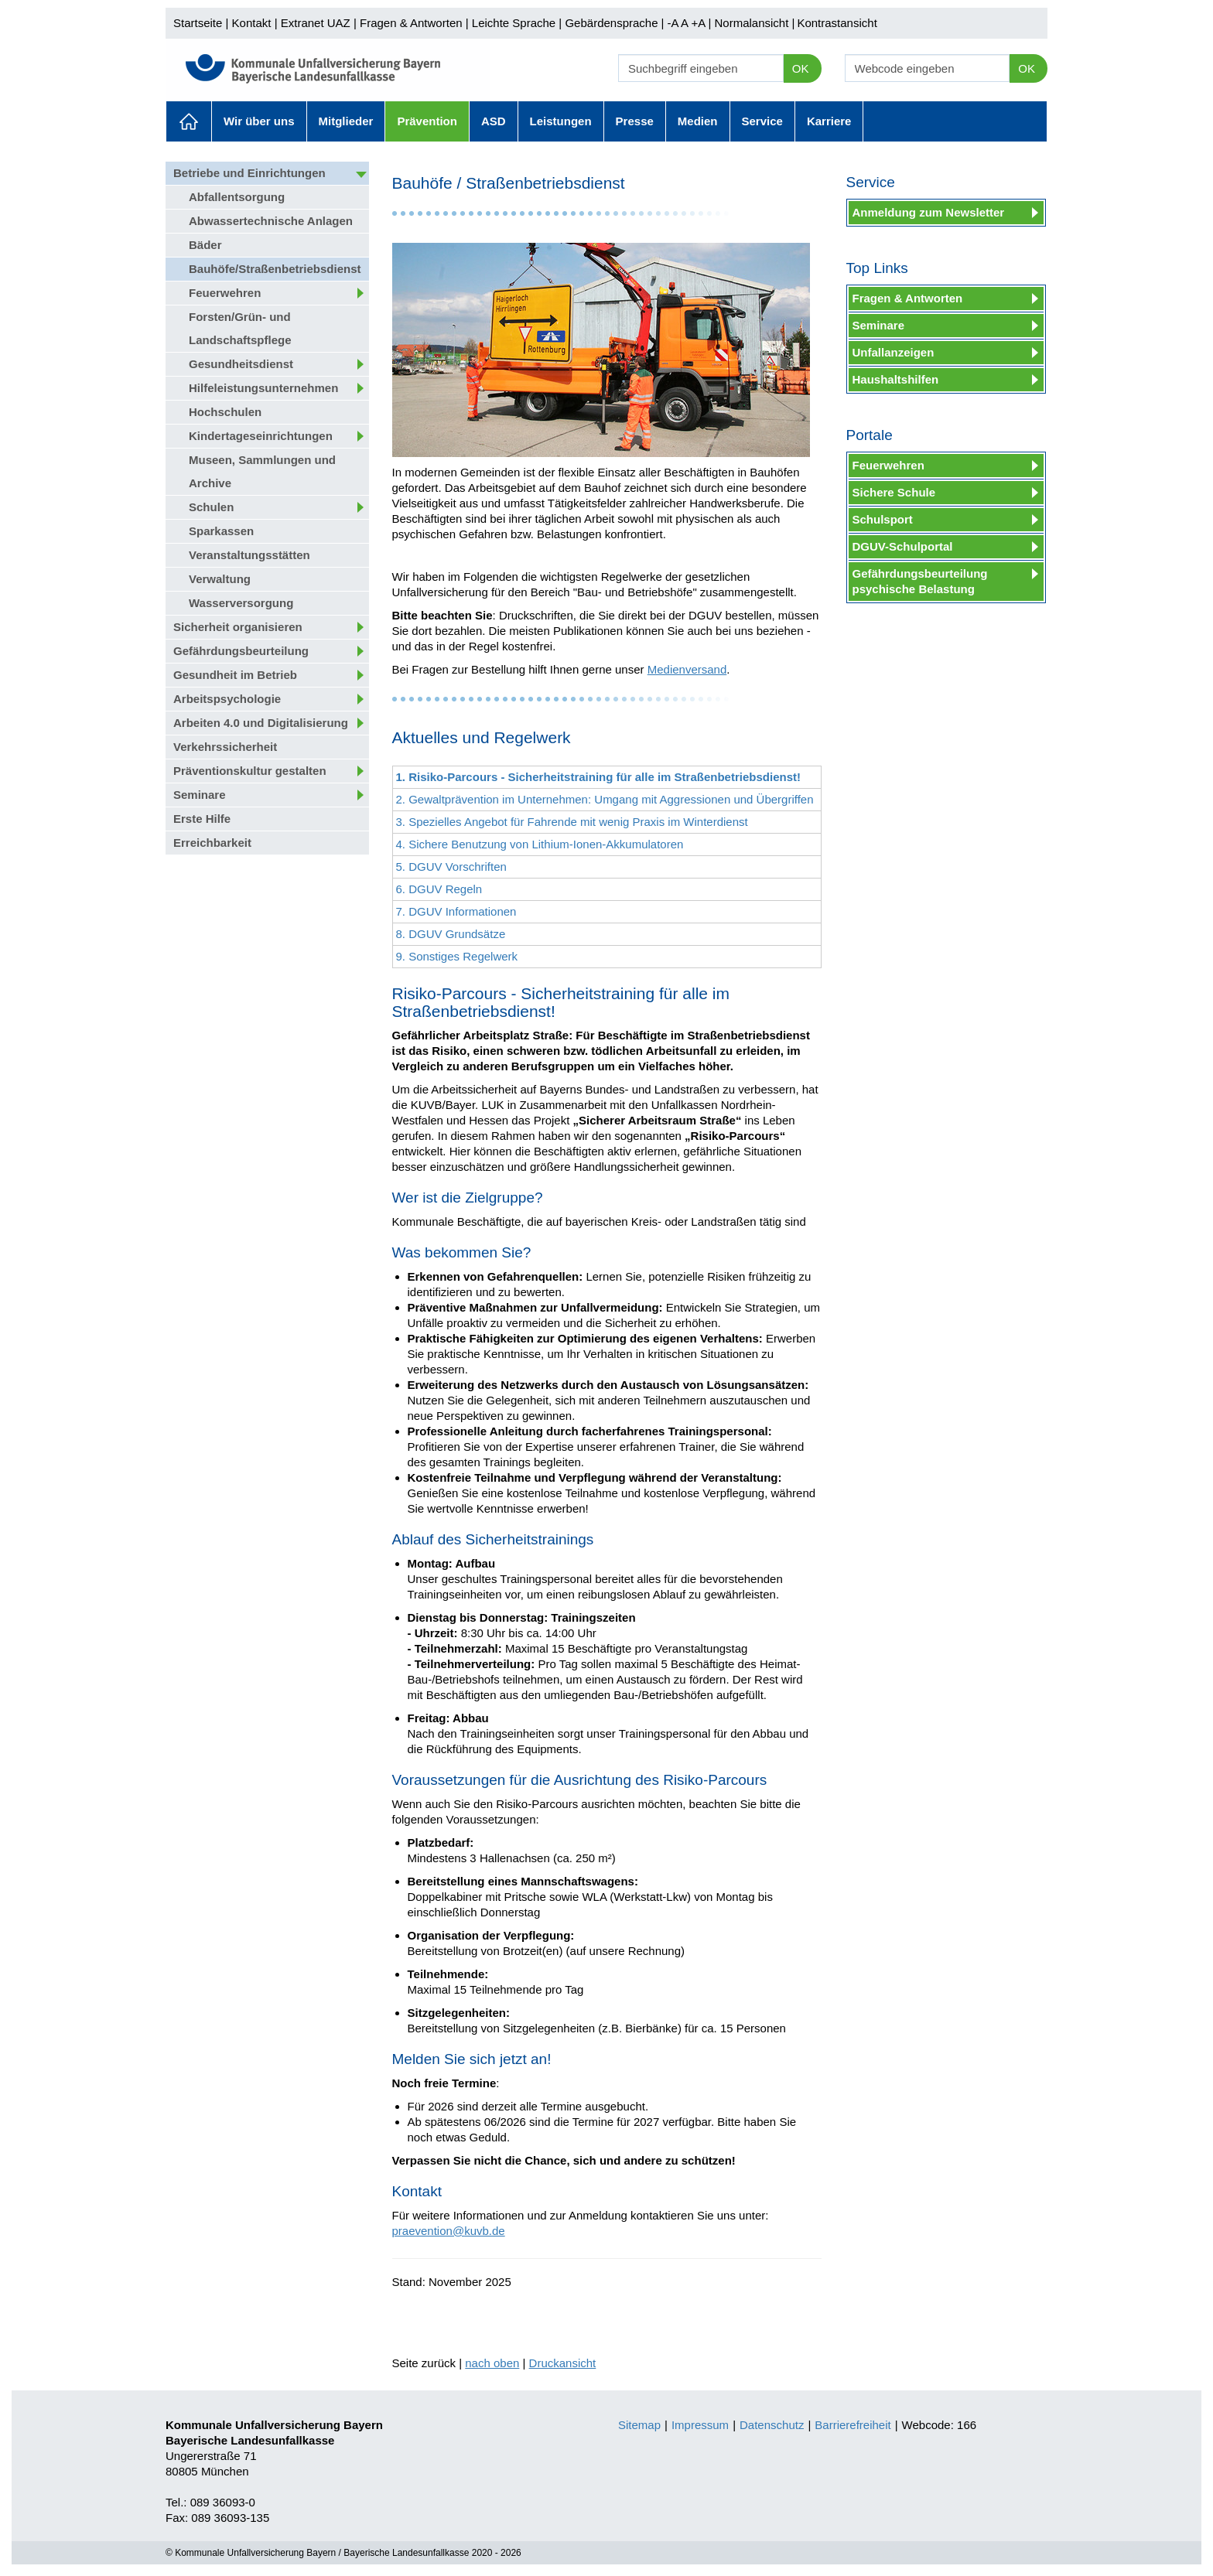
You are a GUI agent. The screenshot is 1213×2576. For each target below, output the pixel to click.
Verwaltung (220, 578)
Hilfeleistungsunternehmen (263, 387)
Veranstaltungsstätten (249, 554)
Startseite (197, 22)
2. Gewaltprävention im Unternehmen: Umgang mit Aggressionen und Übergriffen (605, 799)
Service (762, 121)
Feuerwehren (225, 292)
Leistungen (561, 121)
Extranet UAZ (315, 22)
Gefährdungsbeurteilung (241, 650)
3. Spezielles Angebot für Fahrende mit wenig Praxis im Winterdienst (572, 821)
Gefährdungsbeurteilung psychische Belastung (920, 581)
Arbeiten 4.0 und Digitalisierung (260, 722)
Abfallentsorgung (237, 196)
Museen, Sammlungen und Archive (262, 471)
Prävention (427, 121)
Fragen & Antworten (411, 22)
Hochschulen (225, 411)
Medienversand (687, 669)
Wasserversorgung (241, 602)
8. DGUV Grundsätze (451, 933)
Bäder (205, 244)
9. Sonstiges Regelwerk (457, 956)
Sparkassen (221, 530)
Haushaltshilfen (896, 379)
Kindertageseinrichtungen (261, 435)
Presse (635, 121)
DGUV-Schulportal (903, 546)
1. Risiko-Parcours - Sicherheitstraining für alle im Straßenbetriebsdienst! (598, 776)
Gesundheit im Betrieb (235, 674)
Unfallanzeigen (894, 352)
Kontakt (252, 22)
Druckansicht (562, 2363)
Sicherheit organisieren (237, 626)
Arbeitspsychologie (227, 698)
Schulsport (883, 519)
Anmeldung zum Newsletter (929, 212)
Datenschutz (772, 2424)
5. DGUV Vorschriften (451, 866)
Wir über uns (259, 121)
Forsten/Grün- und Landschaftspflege (240, 328)
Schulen (211, 506)
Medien (698, 121)
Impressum (700, 2424)
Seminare (199, 794)
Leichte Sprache (513, 22)
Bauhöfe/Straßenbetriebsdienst (275, 268)
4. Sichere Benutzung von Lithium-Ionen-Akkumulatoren (540, 844)
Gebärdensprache (611, 22)
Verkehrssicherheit (225, 746)
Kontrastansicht (836, 22)
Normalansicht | (754, 22)
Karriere (829, 121)
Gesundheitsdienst (241, 363)
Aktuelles (189, 121)
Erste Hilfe (202, 818)
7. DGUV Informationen (456, 911)
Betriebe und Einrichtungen (249, 172)
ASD (493, 121)
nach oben (492, 2363)
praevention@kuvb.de (448, 2230)
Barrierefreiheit (852, 2424)
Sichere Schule (894, 492)
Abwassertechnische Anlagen (271, 220)
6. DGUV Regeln (439, 889)
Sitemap (639, 2424)
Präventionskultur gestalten (249, 770)
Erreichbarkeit (212, 842)
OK (800, 68)
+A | (699, 22)
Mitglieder (346, 121)
